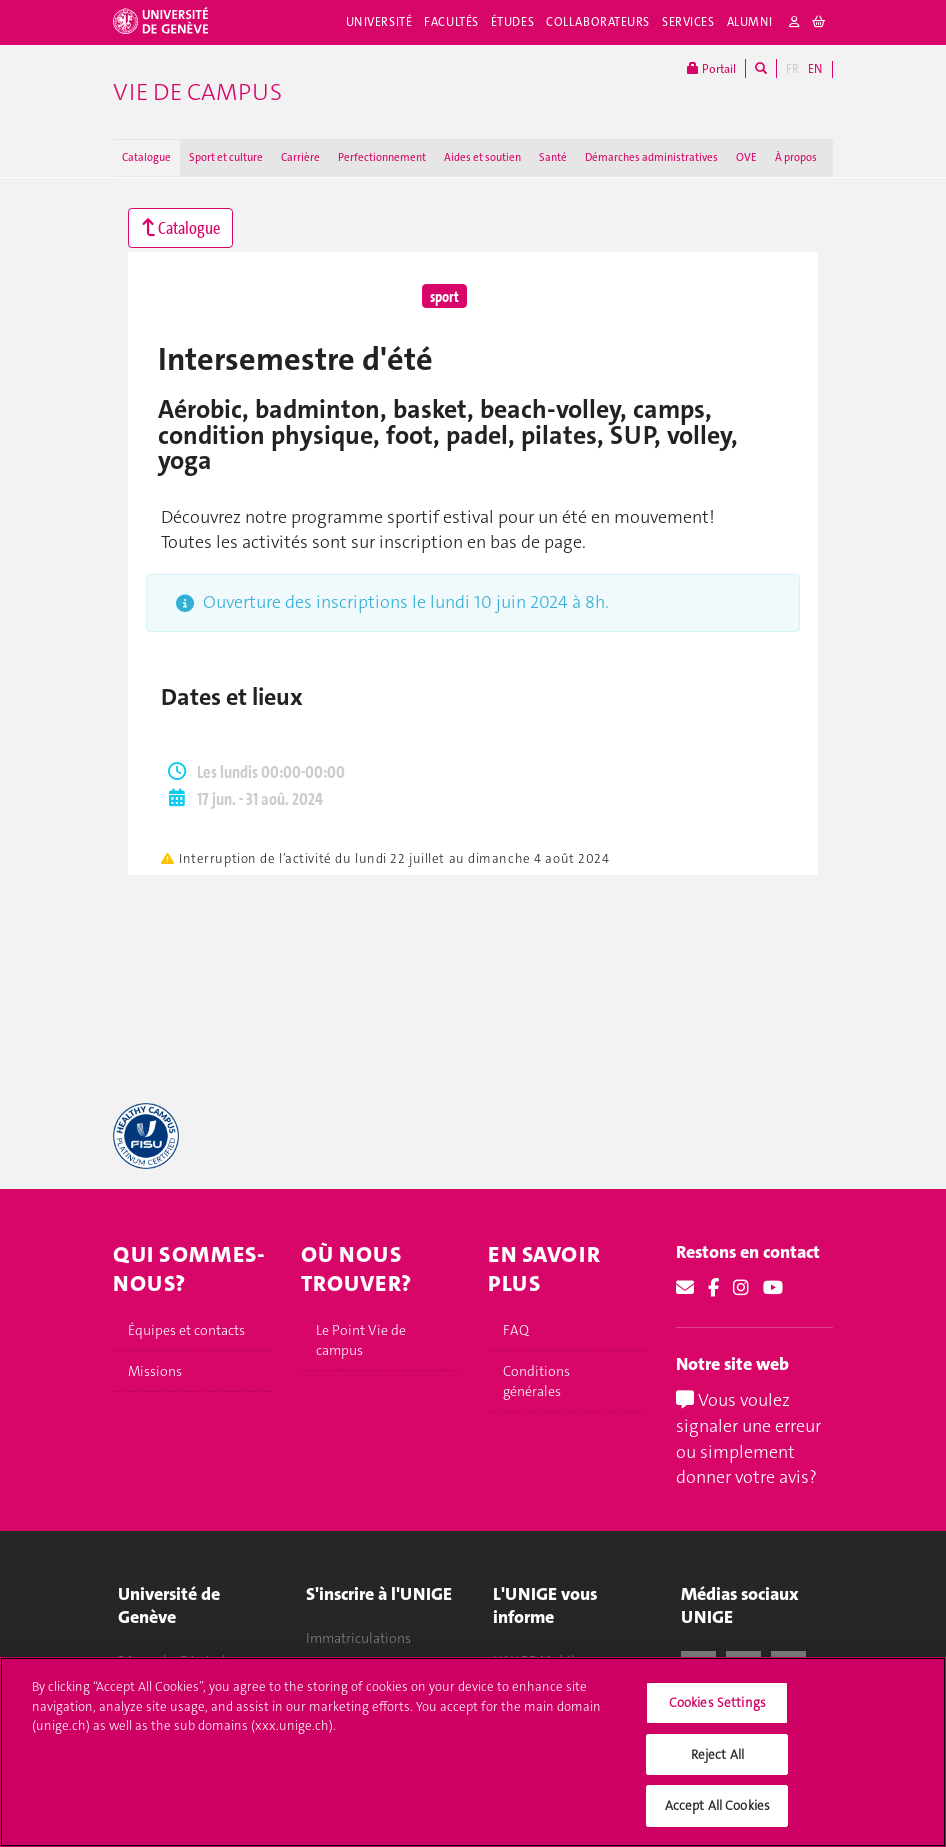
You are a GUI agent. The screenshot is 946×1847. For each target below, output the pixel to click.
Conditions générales (536, 1381)
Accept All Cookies (717, 1817)
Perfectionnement (382, 157)
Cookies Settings (717, 1714)
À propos (796, 157)
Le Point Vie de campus (361, 1340)
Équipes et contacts (186, 1330)
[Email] (685, 1288)
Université (379, 22)
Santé (553, 157)
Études (512, 22)
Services (688, 22)
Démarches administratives (651, 157)
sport (444, 296)
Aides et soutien (482, 157)
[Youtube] (773, 1288)
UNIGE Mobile (537, 1661)
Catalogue (146, 157)
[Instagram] (741, 1288)
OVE (746, 157)
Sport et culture (226, 157)
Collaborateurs (598, 22)
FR (792, 69)
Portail (711, 68)
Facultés (451, 22)
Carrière (300, 157)
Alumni (750, 22)
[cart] (819, 22)
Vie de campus (197, 92)
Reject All (717, 1765)
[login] (795, 22)
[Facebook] (713, 1288)
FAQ (516, 1330)
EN (815, 69)
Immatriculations (358, 1639)
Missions (155, 1371)
